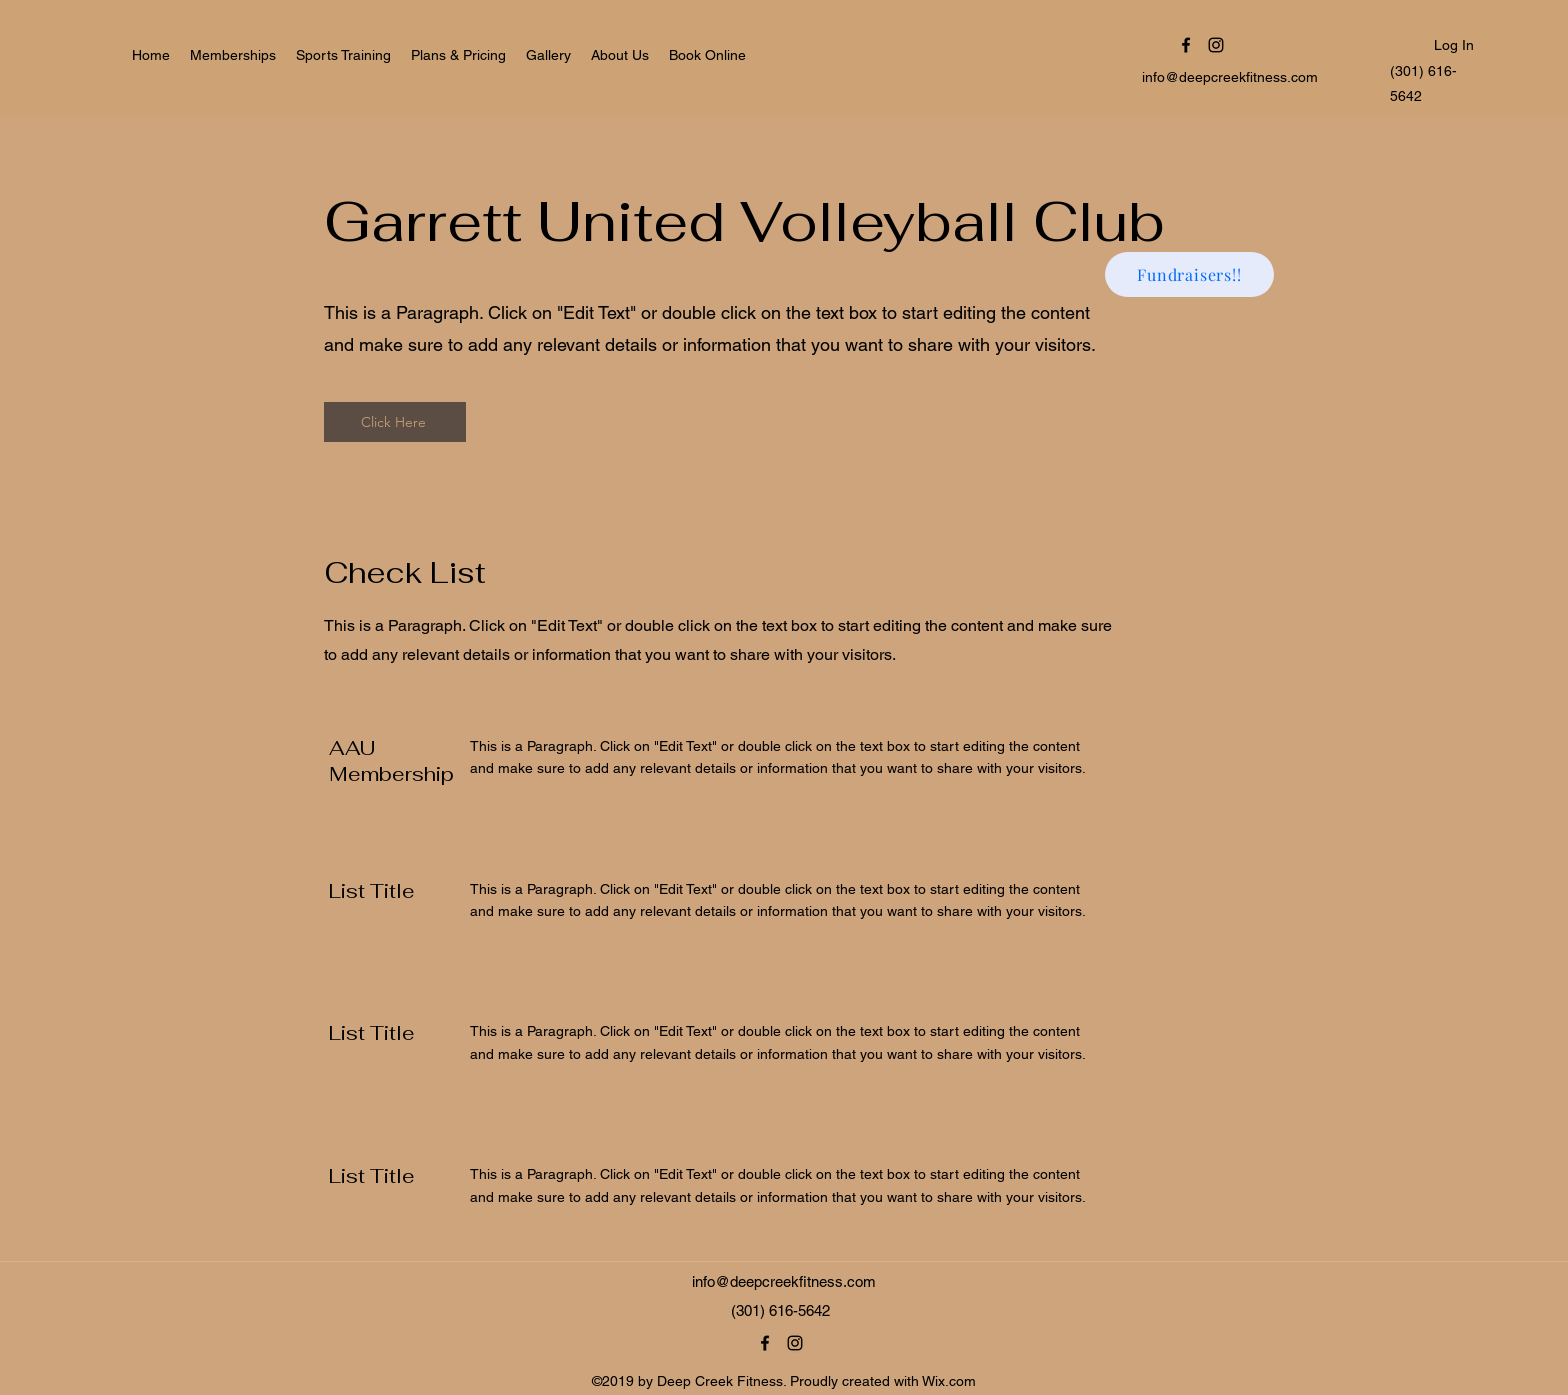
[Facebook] (1186, 45)
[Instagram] (1216, 45)
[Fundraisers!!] (1189, 274)
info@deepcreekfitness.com (1230, 77)
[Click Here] (395, 422)
